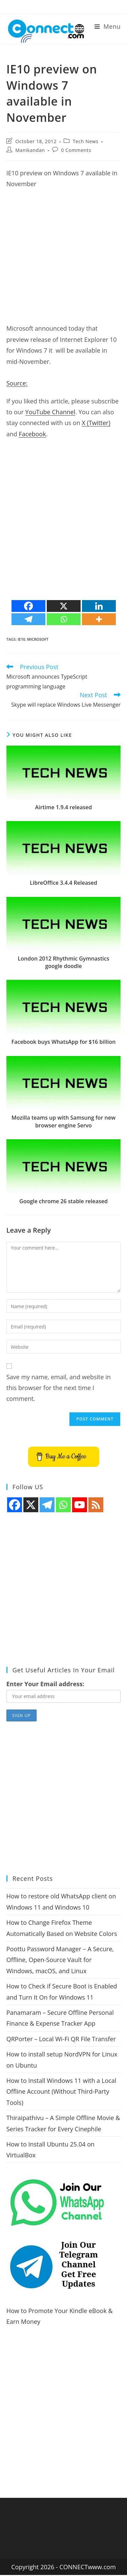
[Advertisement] (63, 259)
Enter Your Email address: (45, 1684)
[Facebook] (28, 606)
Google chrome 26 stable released (63, 1201)
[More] (99, 619)
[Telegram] (28, 619)
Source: (17, 383)
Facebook (32, 434)
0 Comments (76, 150)
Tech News (86, 141)
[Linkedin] (99, 606)
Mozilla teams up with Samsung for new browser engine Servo (63, 1121)
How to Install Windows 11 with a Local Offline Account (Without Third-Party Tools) (61, 2091)
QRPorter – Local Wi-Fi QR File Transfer (61, 2039)
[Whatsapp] (64, 619)
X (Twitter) (96, 423)
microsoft (37, 639)
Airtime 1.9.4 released (63, 807)
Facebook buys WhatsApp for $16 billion (64, 1041)
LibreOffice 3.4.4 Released (63, 882)
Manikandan (30, 150)
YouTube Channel (50, 412)
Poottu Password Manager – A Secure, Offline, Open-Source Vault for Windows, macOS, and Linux (60, 1960)
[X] (64, 606)
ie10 (21, 639)
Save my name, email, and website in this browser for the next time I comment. (58, 1388)
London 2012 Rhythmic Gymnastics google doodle (63, 962)
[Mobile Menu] (107, 26)
